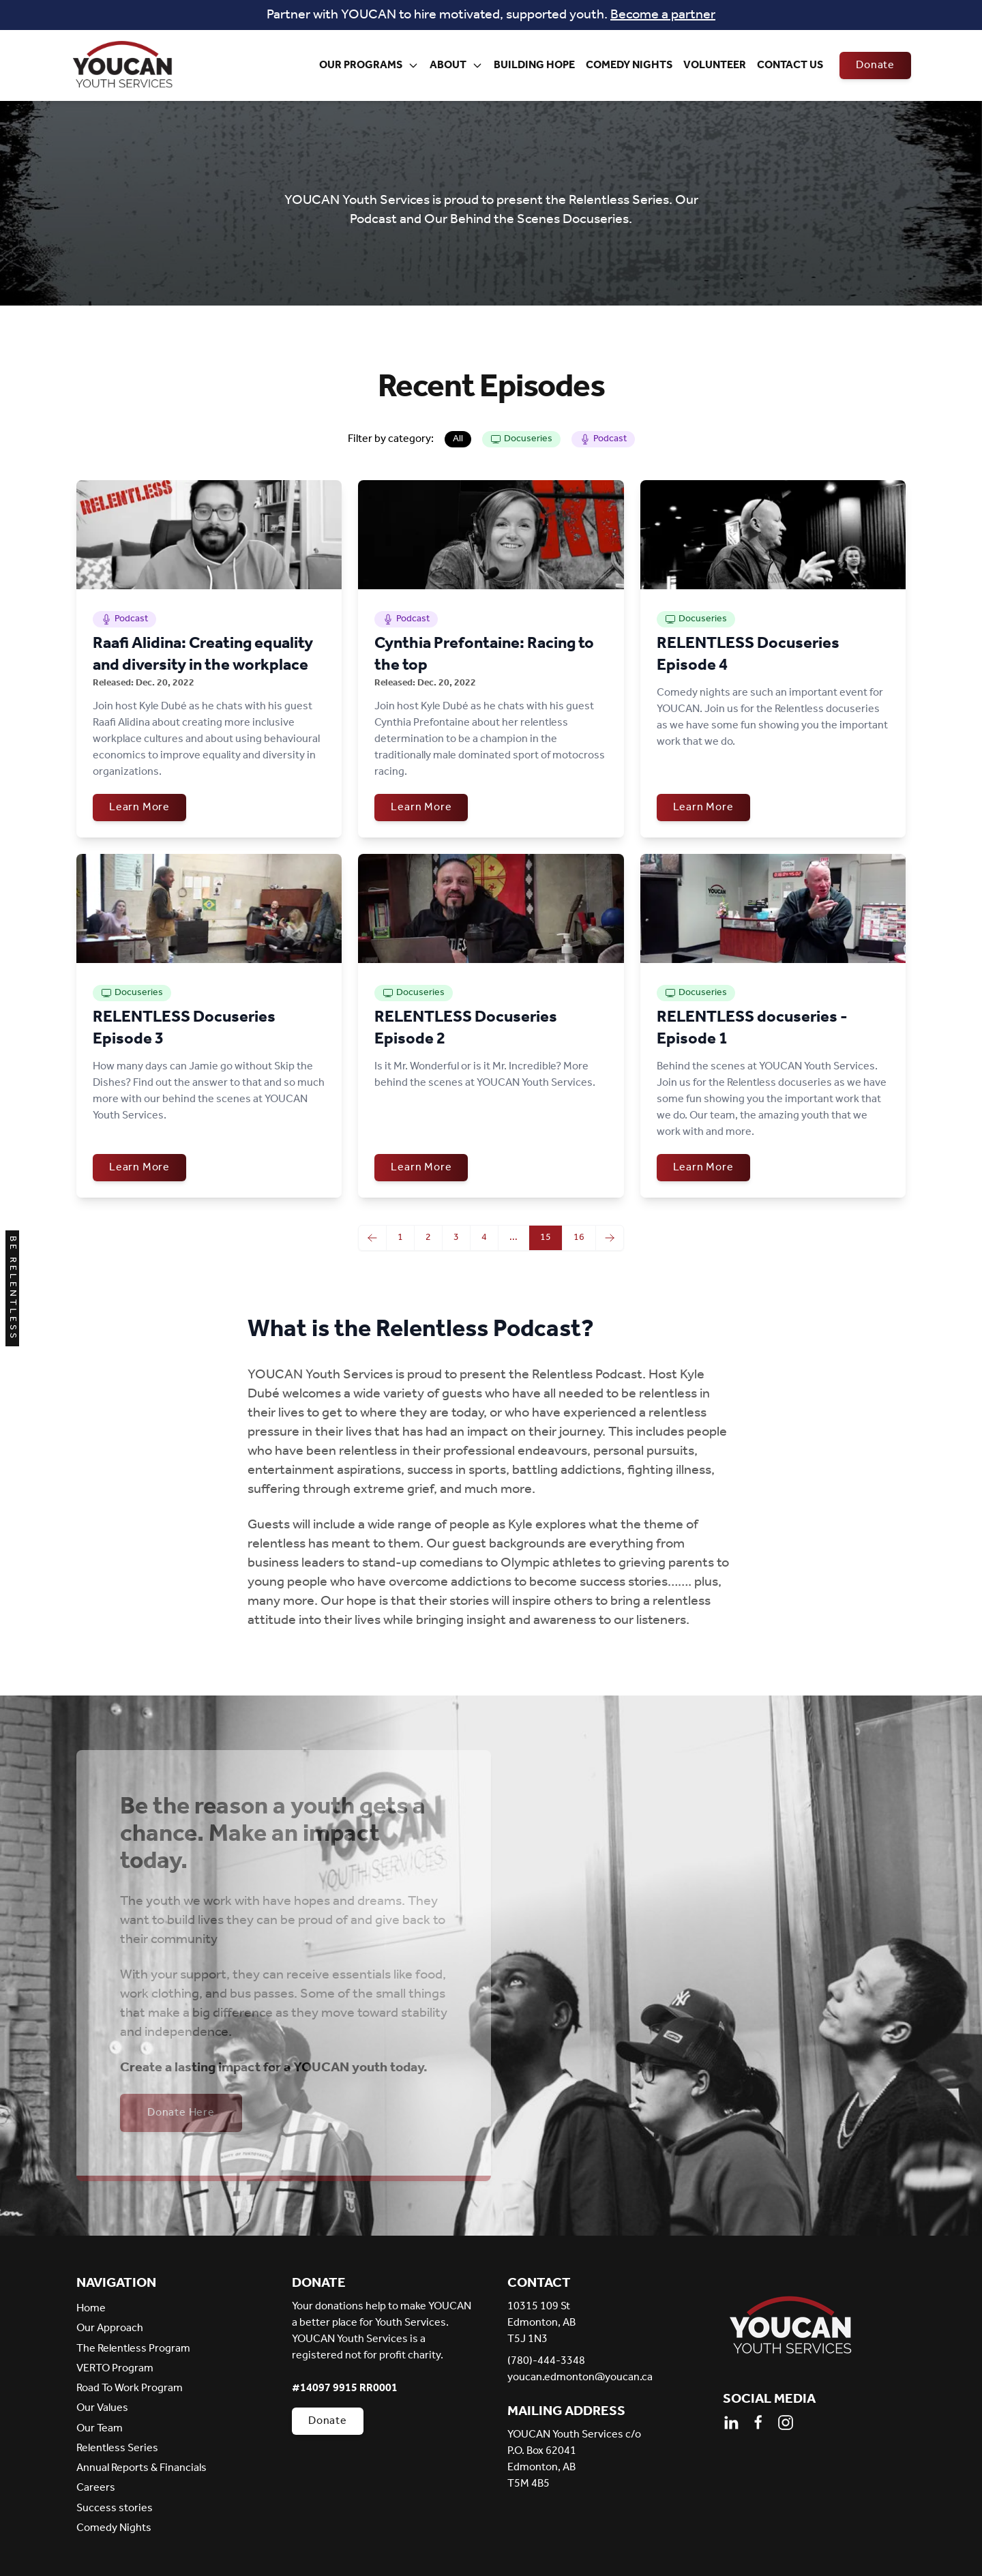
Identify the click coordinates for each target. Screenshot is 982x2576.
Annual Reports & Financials (141, 2467)
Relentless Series (117, 2448)
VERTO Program (114, 2368)
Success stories (114, 2508)
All (458, 439)
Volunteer (714, 65)
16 (579, 1237)
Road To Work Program (129, 2388)
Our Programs (369, 65)
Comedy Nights (629, 65)
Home (91, 2308)
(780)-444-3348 (546, 2361)
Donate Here (181, 2112)
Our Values (102, 2407)
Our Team (99, 2428)
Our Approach (109, 2328)
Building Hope (534, 65)
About (456, 65)
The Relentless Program (133, 2348)
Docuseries (521, 439)
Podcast (603, 439)
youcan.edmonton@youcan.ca (580, 2377)
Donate (875, 65)
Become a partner (662, 15)
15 (545, 1237)
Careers (95, 2487)
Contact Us (790, 65)
